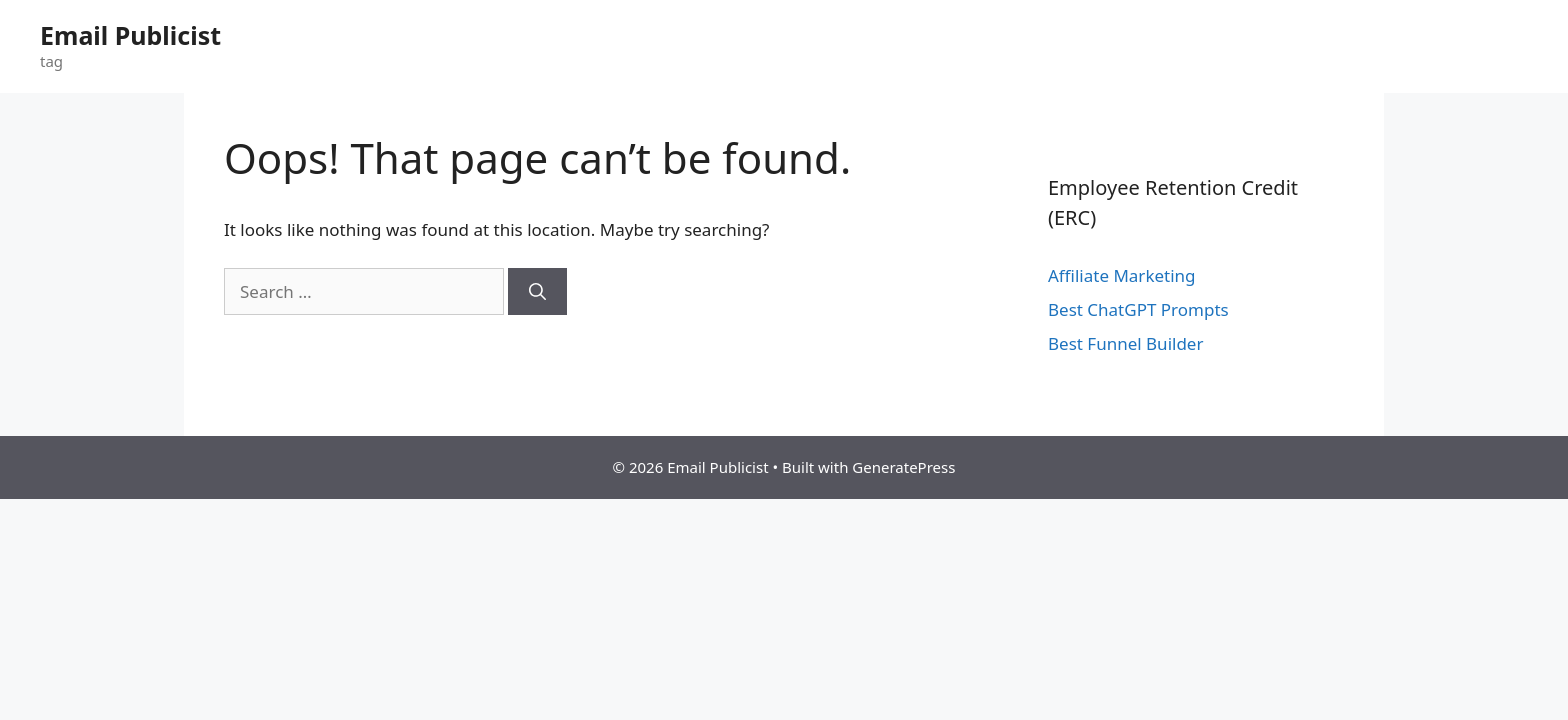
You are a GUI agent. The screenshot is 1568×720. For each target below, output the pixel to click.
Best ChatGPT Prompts (1138, 309)
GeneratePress (903, 467)
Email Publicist (130, 35)
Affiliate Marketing (1122, 275)
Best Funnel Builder (1125, 343)
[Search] (537, 292)
